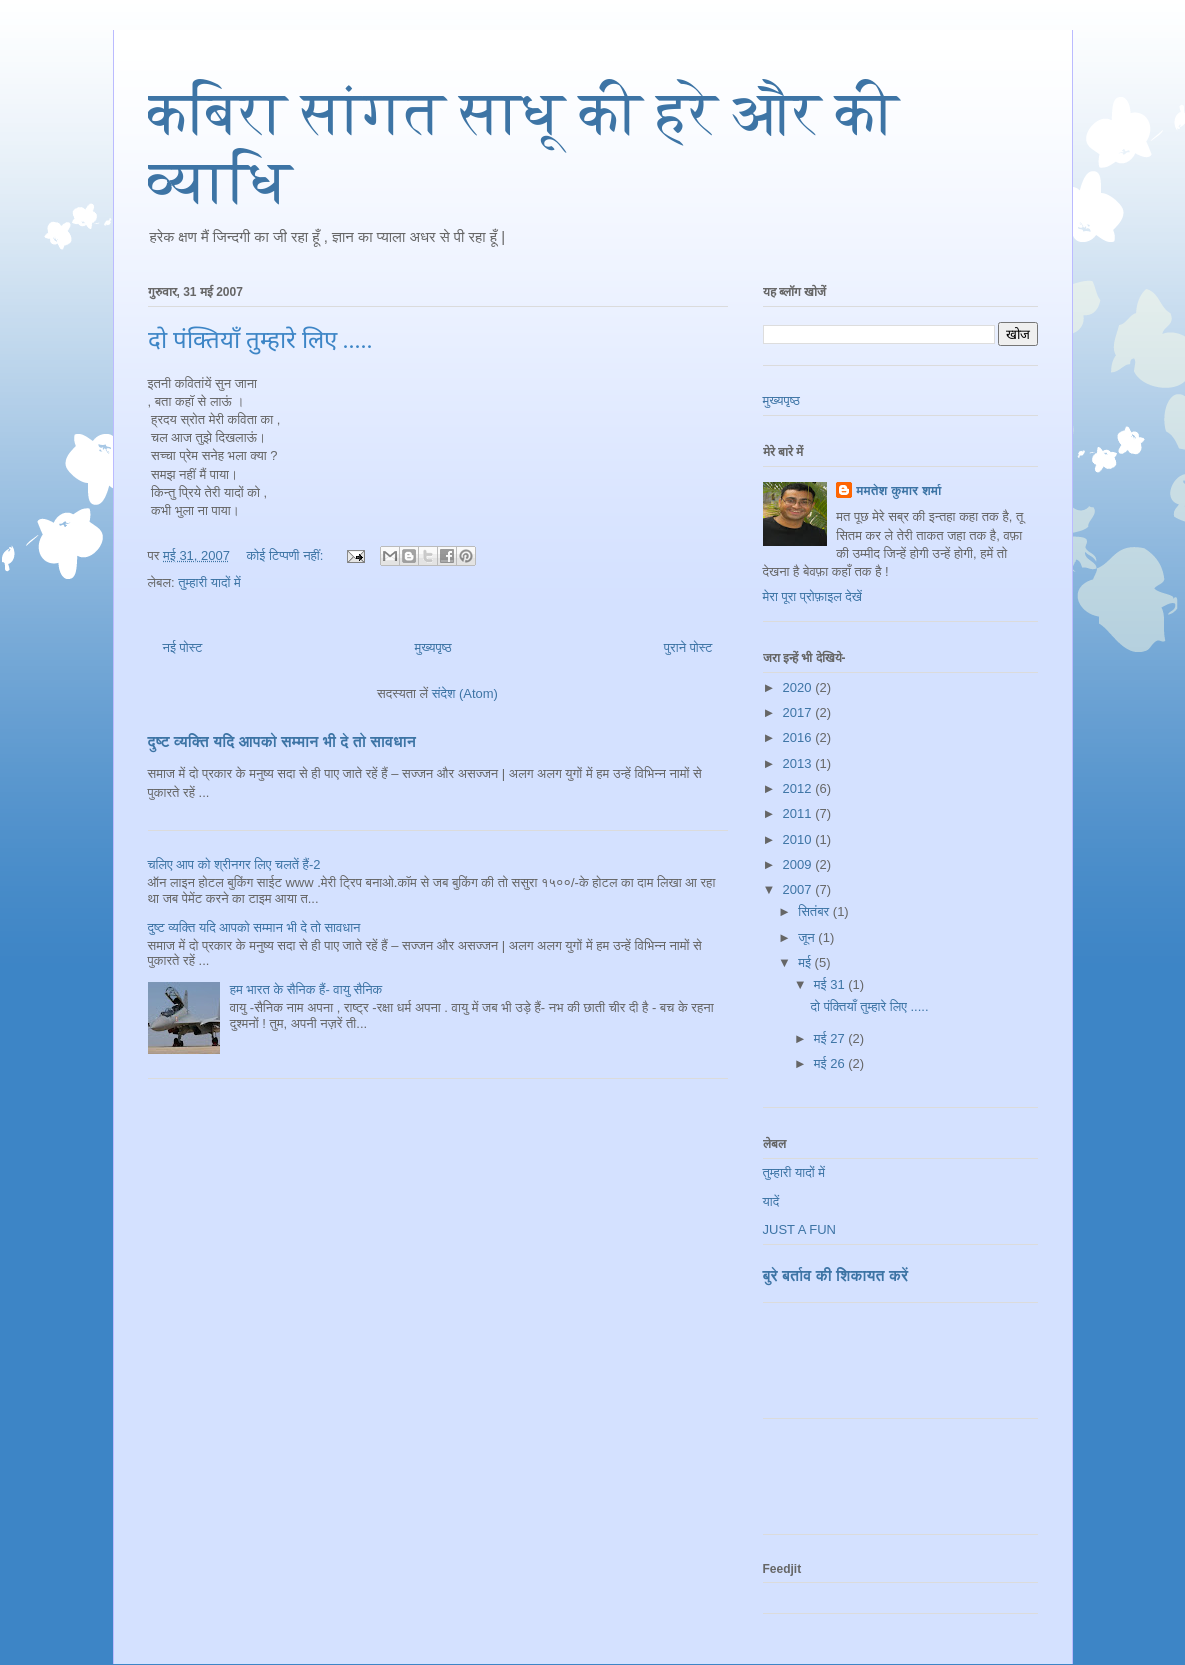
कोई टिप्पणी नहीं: (287, 555)
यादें (771, 1201)
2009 (799, 864)
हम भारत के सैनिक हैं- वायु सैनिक (306, 989)
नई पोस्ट (183, 647)
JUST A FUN (799, 1229)
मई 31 (831, 984)
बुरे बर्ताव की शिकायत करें (836, 1275)
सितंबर (815, 911)
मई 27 (831, 1038)
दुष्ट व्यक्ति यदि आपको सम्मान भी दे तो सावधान (282, 741)
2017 (799, 712)
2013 (799, 763)
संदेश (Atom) (465, 693)
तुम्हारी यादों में (209, 582)
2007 (799, 889)
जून (808, 937)
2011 (799, 813)
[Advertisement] (880, 1368)
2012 (799, 788)
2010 (799, 839)
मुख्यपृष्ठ (432, 647)
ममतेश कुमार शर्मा (898, 490)
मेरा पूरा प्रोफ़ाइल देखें (812, 596)
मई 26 (831, 1063)
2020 (799, 687)
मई (806, 962)
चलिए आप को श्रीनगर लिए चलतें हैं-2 (234, 864)
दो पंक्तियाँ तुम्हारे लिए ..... (260, 340)
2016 (799, 737)
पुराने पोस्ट (688, 647)
